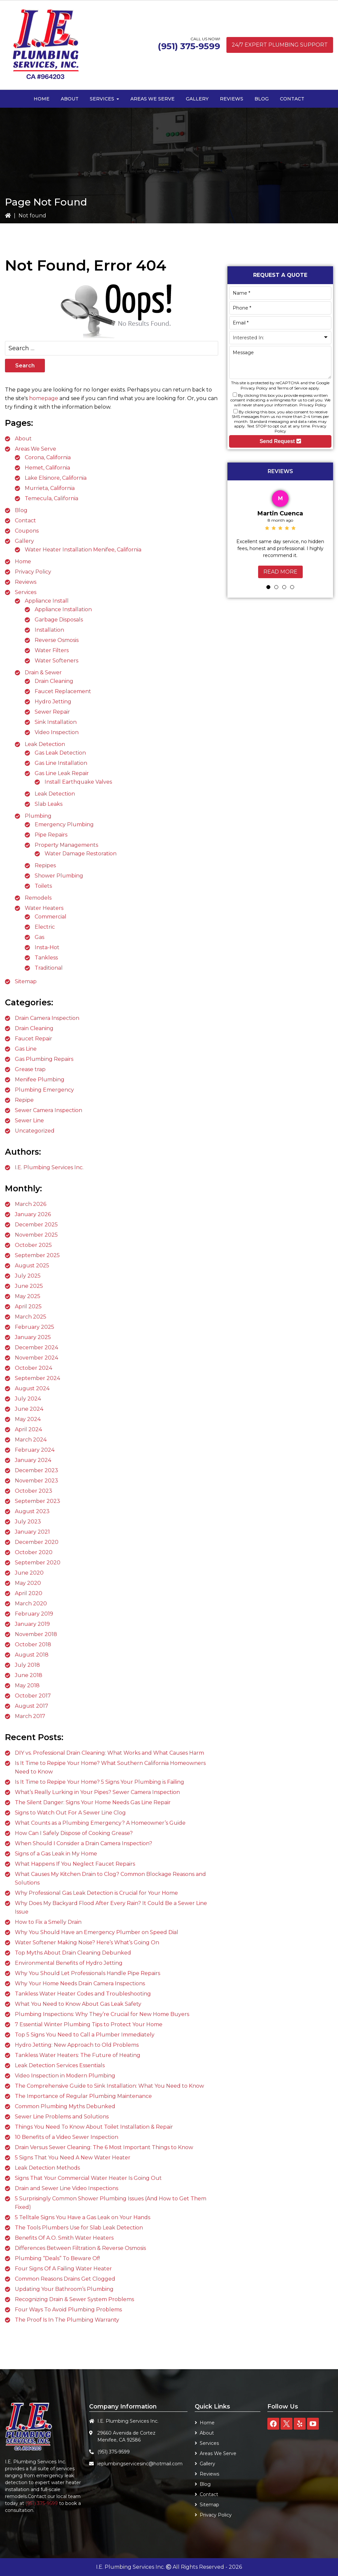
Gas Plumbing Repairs (44, 1059)
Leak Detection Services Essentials (60, 2065)
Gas (39, 937)
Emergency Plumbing (64, 824)
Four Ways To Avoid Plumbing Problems (68, 2309)
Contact (25, 520)
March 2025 (30, 1317)
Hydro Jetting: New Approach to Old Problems (77, 2045)
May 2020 (28, 1583)
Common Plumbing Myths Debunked (65, 2106)
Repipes (45, 865)
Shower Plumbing (59, 876)
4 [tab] (292, 587)
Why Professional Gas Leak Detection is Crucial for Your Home (96, 1893)
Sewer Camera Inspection (48, 1110)
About (23, 438)
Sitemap (26, 981)
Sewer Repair (52, 712)
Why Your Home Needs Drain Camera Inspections (80, 1983)
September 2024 (37, 1378)
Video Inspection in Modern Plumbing (65, 2075)
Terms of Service (292, 388)
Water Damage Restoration (81, 853)
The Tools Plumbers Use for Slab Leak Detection (79, 2227)
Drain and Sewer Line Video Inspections (66, 2188)
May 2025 (27, 1296)
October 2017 (33, 1696)
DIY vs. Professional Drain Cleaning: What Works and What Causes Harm (109, 1753)
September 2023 (37, 1501)
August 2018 (32, 1655)
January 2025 (33, 1337)
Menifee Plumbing (39, 1079)
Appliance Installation (63, 609)
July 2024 (28, 1399)
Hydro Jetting (53, 701)
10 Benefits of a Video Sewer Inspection (66, 2137)
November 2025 (36, 1235)
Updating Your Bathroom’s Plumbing (64, 2289)
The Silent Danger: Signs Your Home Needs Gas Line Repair (93, 1802)
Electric (45, 927)
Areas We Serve (35, 449)
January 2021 (32, 1532)
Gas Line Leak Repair (62, 773)
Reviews (25, 582)
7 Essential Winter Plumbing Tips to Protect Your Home (88, 2024)
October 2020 (33, 1552)
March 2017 (30, 1716)
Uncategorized (34, 1131)
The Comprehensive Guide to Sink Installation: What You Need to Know (109, 2086)
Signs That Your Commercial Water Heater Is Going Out (88, 2178)
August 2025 (32, 1265)
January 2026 (33, 1214)
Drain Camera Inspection (47, 1018)
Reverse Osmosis (57, 640)
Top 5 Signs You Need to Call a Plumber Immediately (84, 2035)
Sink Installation (56, 722)
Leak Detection (45, 744)
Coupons (27, 531)
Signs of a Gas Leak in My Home (56, 1853)
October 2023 (33, 1491)
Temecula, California (51, 498)
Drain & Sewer (43, 672)
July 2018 (27, 1665)
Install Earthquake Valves (78, 782)
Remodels (38, 898)
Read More (280, 572)
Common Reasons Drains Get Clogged (65, 2279)
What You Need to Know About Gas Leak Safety (78, 2004)
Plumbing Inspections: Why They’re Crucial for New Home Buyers (102, 2014)
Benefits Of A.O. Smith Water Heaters (64, 2238)
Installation (49, 630)
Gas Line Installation (61, 763)
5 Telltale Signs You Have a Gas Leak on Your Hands (82, 2217)
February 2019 (34, 1614)
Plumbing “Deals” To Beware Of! (57, 2258)
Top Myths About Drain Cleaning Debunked (73, 1953)
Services (25, 592)
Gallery (24, 541)
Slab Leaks (48, 804)
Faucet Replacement (63, 691)
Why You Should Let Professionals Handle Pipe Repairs (87, 1973)
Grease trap (30, 1069)
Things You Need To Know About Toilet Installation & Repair (94, 2127)
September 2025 (37, 1255)
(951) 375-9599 (189, 46)
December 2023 (36, 1470)
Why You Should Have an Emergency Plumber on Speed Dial (96, 1932)
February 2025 (34, 1327)
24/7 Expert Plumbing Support (280, 45)
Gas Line (26, 1049)
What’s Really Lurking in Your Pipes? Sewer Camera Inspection (97, 1792)
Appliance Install (47, 601)
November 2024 (36, 1358)
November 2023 (36, 1480)
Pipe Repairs (51, 835)
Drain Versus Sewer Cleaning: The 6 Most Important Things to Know (104, 2147)
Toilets (43, 886)
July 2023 (28, 1521)
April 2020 (28, 1593)
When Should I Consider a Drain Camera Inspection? (83, 1843)
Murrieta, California (50, 488)
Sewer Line (29, 1120)
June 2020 (29, 1573)
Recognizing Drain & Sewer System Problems (74, 2299)
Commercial (50, 917)
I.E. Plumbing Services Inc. (49, 1167)
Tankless (46, 957)
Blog (21, 510)
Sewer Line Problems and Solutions (62, 2116)
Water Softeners (56, 660)
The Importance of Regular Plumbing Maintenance (83, 2096)
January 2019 (32, 1624)
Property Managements (66, 845)
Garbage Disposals (59, 619)
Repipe (24, 1100)
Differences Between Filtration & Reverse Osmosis (80, 2248)
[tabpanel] (280, 532)
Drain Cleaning (54, 681)
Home (23, 561)
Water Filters (52, 650)
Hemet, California (47, 468)
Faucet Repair (33, 1038)
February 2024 (34, 1450)
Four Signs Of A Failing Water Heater (63, 2268)
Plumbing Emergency (44, 1090)
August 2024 (32, 1388)
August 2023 (32, 1511)
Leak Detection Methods (47, 2168)
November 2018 (36, 1634)
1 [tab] (268, 587)
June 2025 (29, 1286)
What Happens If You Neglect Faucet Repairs (75, 1864)
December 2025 (36, 1224)
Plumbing (38, 816)
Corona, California (48, 457)
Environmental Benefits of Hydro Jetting (68, 1963)
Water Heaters (44, 908)
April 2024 (28, 1429)
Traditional (49, 968)
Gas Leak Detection (60, 753)
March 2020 (31, 1603)
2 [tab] (276, 587)
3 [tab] (284, 587)
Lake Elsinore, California (55, 478)
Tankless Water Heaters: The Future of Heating (77, 2055)
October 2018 (33, 1644)
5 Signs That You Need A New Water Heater (72, 2157)
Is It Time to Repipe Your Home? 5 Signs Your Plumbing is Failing (99, 1782)
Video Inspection (57, 732)
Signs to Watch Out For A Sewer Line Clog (70, 1813)
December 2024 (36, 1347)
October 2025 (33, 1245)
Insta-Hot (47, 947)
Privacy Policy (33, 572)
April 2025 (28, 1306)
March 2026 (30, 1204)
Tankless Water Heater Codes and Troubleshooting (83, 1994)
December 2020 (36, 1542)
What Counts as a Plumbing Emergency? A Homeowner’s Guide (100, 1823)
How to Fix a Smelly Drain (48, 1922)
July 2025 (28, 1276)
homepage (43, 398)
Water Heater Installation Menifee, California (83, 549)
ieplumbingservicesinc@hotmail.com (140, 2464)
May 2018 (27, 1685)
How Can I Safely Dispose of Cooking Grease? (74, 1833)
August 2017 (31, 1706)
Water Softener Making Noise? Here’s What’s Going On (87, 1942)
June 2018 (28, 1675)
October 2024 (33, 1368)
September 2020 (37, 1562)
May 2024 (28, 1419)
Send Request (280, 441)
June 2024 (29, 1409)
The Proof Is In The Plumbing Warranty (67, 2320)
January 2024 (33, 1460)
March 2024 (31, 1440)
